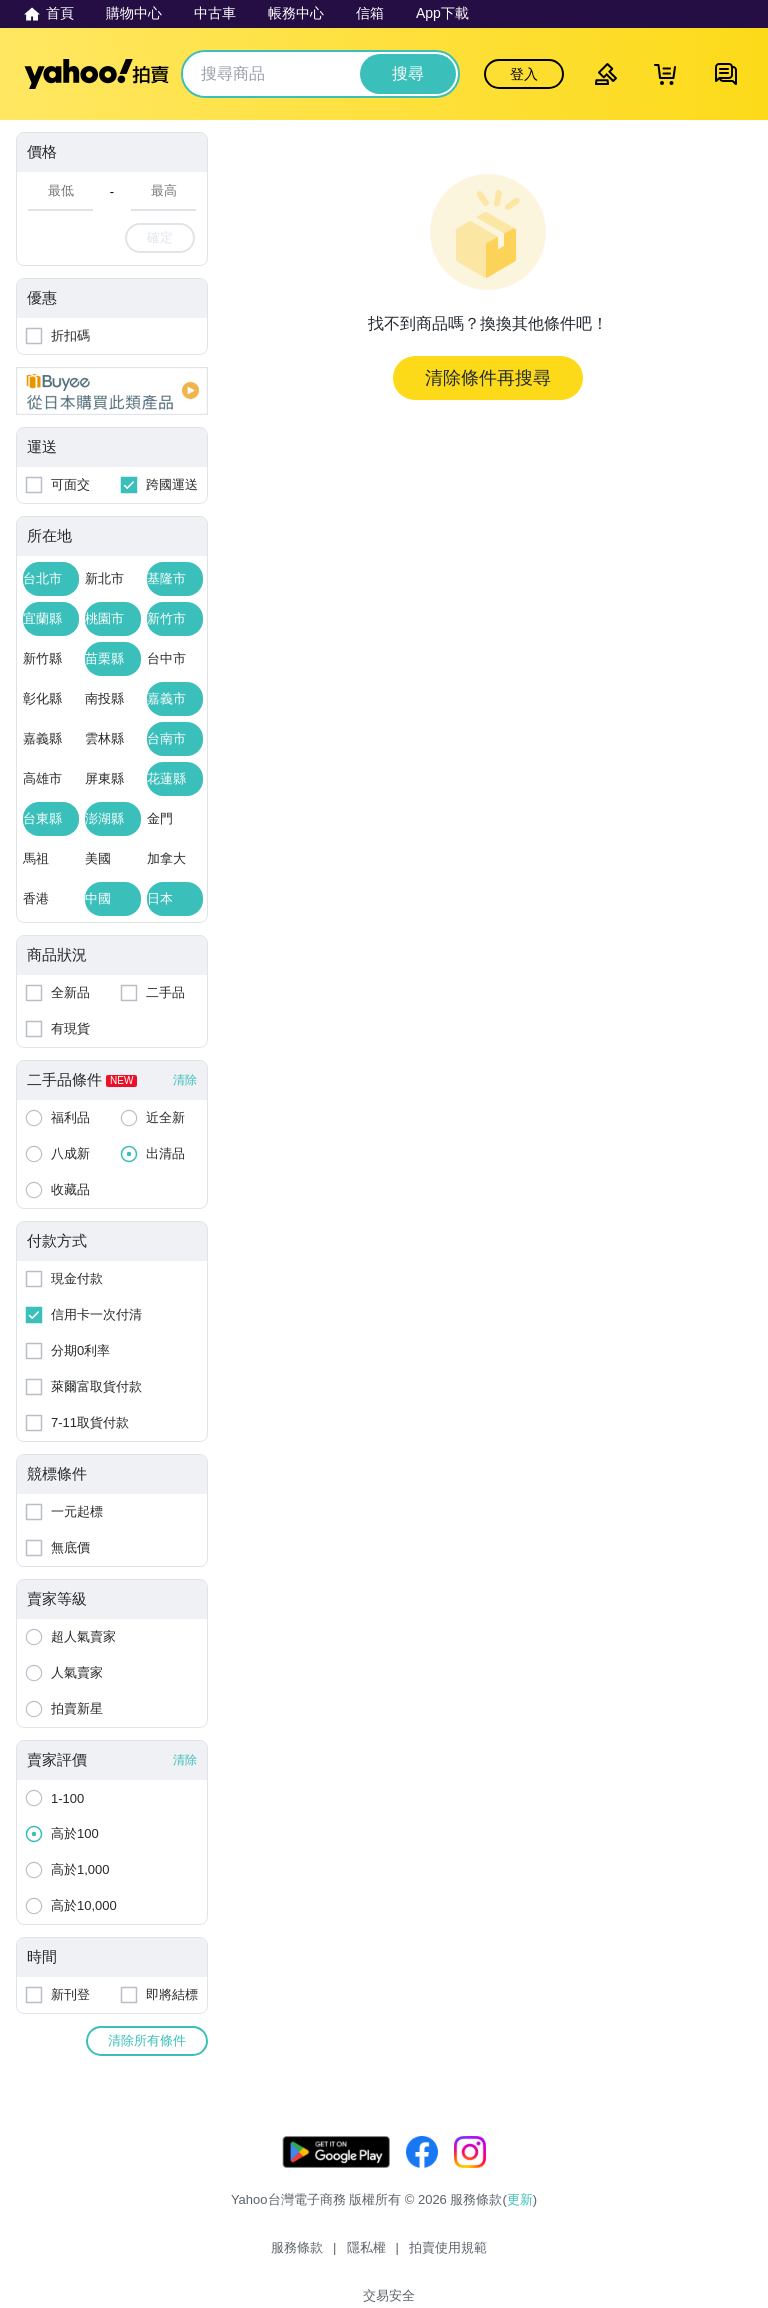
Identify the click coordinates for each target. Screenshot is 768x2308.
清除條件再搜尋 (488, 378)
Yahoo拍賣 (96, 74)
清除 (185, 1080)
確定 (160, 237)
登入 (524, 74)
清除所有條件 (147, 2040)
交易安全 (504, 2255)
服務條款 (264, 2255)
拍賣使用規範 (415, 2255)
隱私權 (333, 2255)
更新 (520, 2219)
